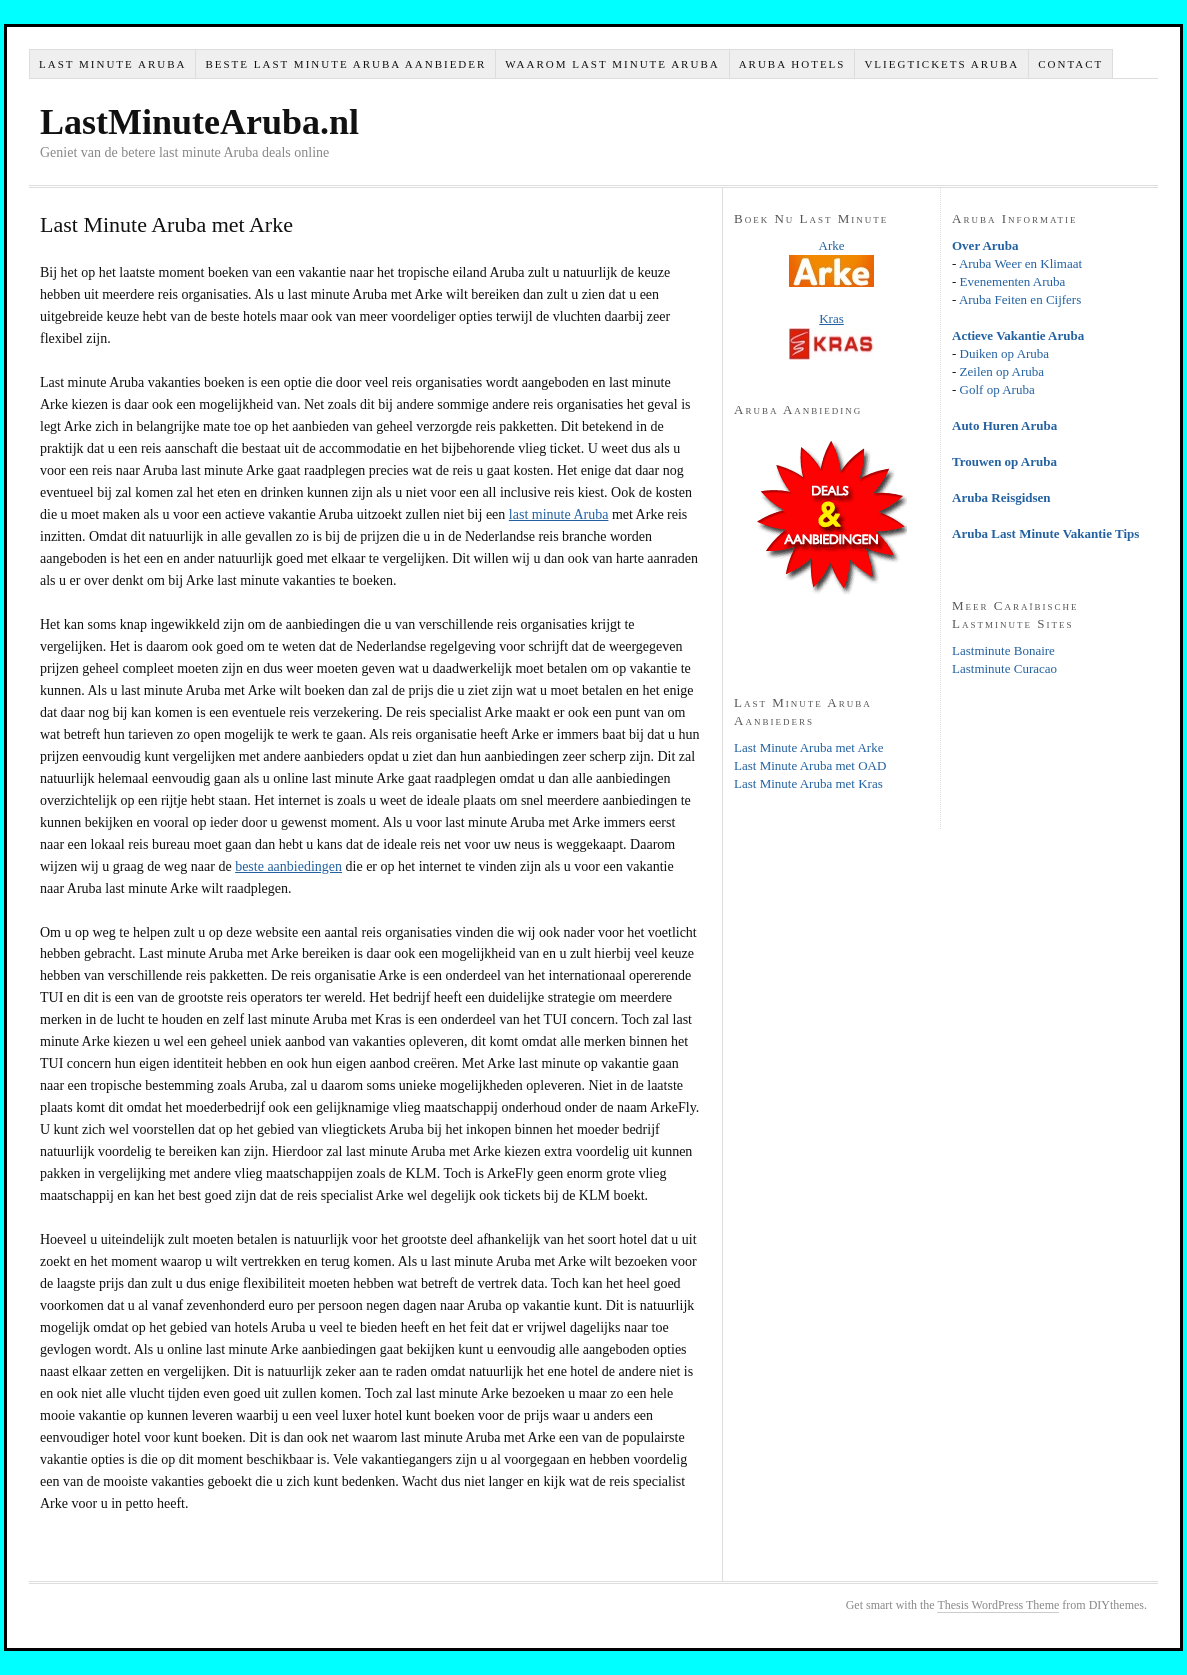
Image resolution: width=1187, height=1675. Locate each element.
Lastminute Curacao (1004, 668)
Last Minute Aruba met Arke (808, 747)
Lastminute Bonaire (1003, 650)
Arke (832, 245)
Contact (1070, 64)
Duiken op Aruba (1005, 353)
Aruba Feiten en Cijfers (1020, 299)
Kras (831, 318)
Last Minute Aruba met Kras (808, 783)
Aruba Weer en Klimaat (1020, 263)
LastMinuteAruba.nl (199, 122)
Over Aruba (985, 245)
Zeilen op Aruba (1002, 371)
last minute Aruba (559, 514)
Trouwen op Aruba (1004, 461)
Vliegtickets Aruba (941, 64)
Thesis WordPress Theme (998, 1605)
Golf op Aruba (997, 389)
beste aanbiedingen (288, 866)
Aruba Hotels (792, 64)
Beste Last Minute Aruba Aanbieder (345, 64)
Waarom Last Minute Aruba (612, 64)
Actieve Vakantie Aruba (1018, 335)
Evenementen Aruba (1013, 281)
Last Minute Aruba (112, 64)
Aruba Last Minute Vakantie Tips (1045, 533)
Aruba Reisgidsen (1001, 497)
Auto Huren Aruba (1004, 425)
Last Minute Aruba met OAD (810, 765)
